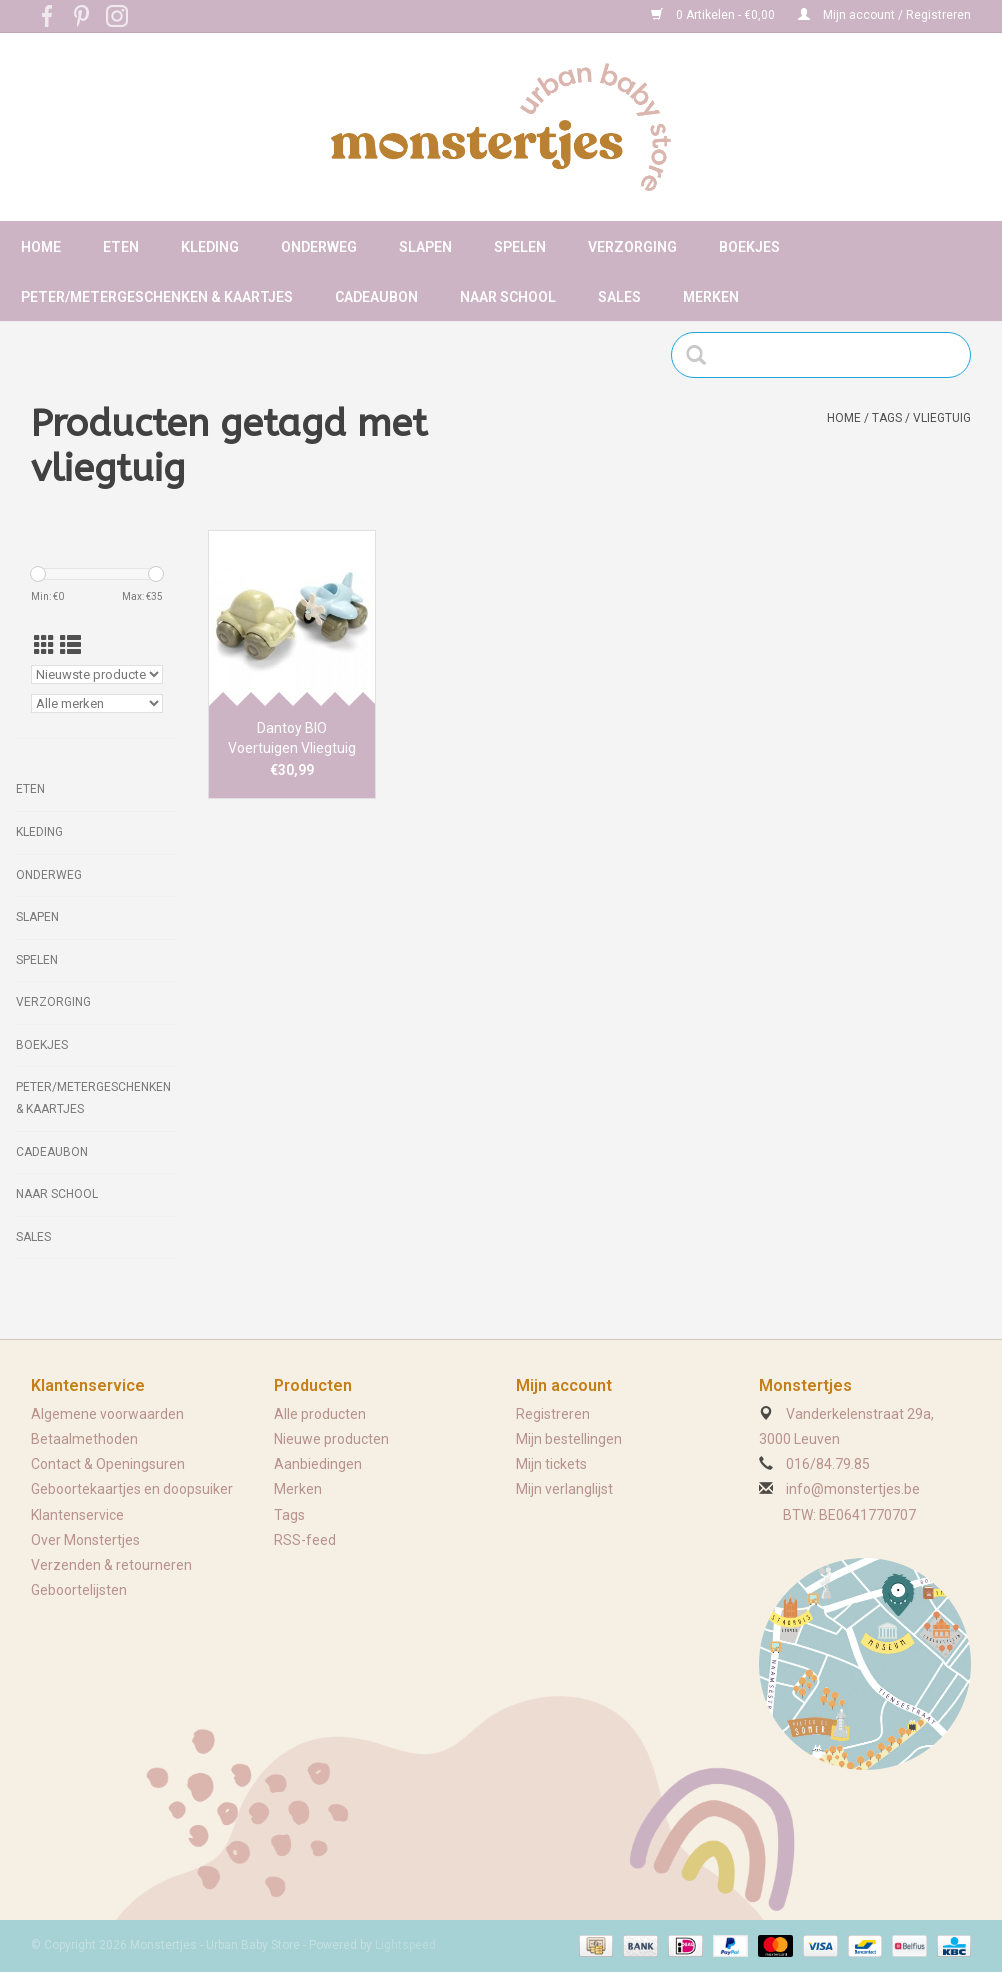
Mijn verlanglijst (564, 1489)
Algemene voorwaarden (107, 1414)
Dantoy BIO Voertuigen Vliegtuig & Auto (292, 739)
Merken (711, 297)
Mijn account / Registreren (884, 15)
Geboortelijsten (79, 1590)
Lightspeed (405, 1945)
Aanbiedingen (318, 1464)
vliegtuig (942, 418)
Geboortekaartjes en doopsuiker (132, 1489)
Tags (887, 418)
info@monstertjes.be (853, 1489)
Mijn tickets (551, 1464)
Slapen (425, 247)
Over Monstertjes (85, 1540)
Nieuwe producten (331, 1439)
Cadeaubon (376, 297)
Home (41, 247)
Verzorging (632, 247)
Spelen (520, 247)
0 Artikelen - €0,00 (714, 15)
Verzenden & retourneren (111, 1565)
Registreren (553, 1414)
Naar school (508, 297)
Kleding (210, 247)
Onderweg (319, 247)
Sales (619, 297)
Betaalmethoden (84, 1439)
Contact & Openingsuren (108, 1464)
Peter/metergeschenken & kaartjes (157, 297)
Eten (121, 247)
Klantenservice (77, 1515)
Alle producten (320, 1414)
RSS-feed (305, 1540)
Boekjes (749, 247)
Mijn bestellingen (569, 1439)
